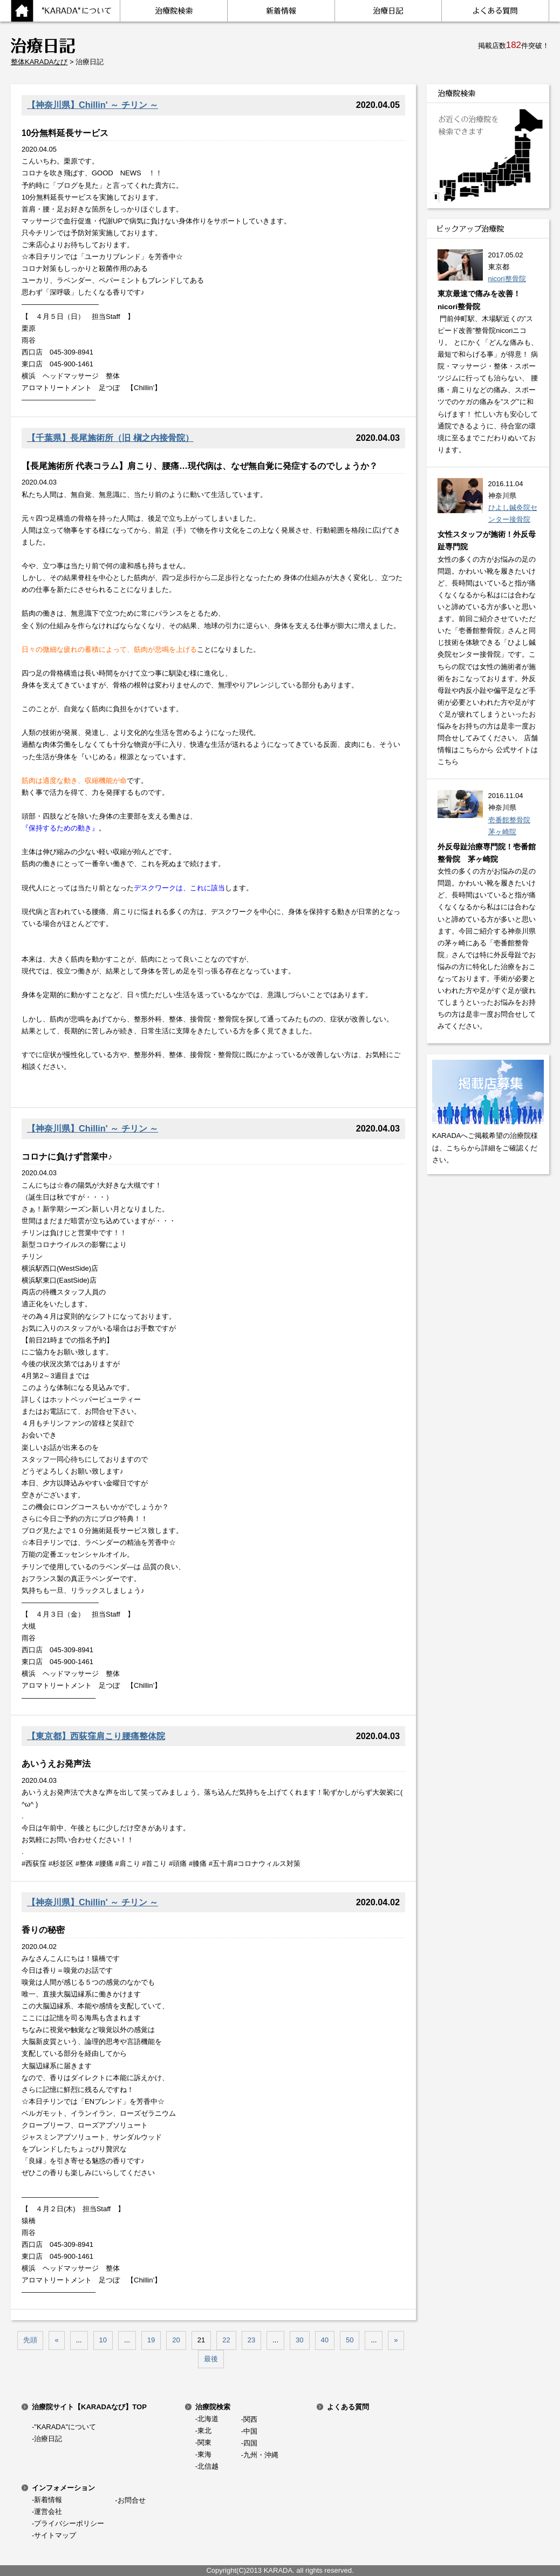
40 (325, 2340)
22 (226, 2340)
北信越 (207, 2466)
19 (151, 2340)
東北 (204, 2431)
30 (299, 2340)
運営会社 (48, 2511)
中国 (250, 2431)
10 (103, 2340)
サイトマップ (55, 2535)
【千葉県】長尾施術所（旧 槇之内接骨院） (110, 437)
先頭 (30, 2340)
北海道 (207, 2419)
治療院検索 (212, 2407)
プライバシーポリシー (69, 2523)
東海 (204, 2454)
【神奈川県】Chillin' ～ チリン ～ (92, 105)
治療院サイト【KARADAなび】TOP (89, 2407)
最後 (211, 2359)
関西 (250, 2419)
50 (349, 2340)
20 (176, 2340)
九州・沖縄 (260, 2455)
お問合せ (132, 2500)
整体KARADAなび (39, 62)
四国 (250, 2443)
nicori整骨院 (507, 279)
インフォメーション (63, 2488)
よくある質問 (348, 2407)
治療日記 (48, 2439)
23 (251, 2340)
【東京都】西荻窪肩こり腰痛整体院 (96, 1736)
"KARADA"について (65, 2427)
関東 (204, 2442)
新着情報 (48, 2500)
